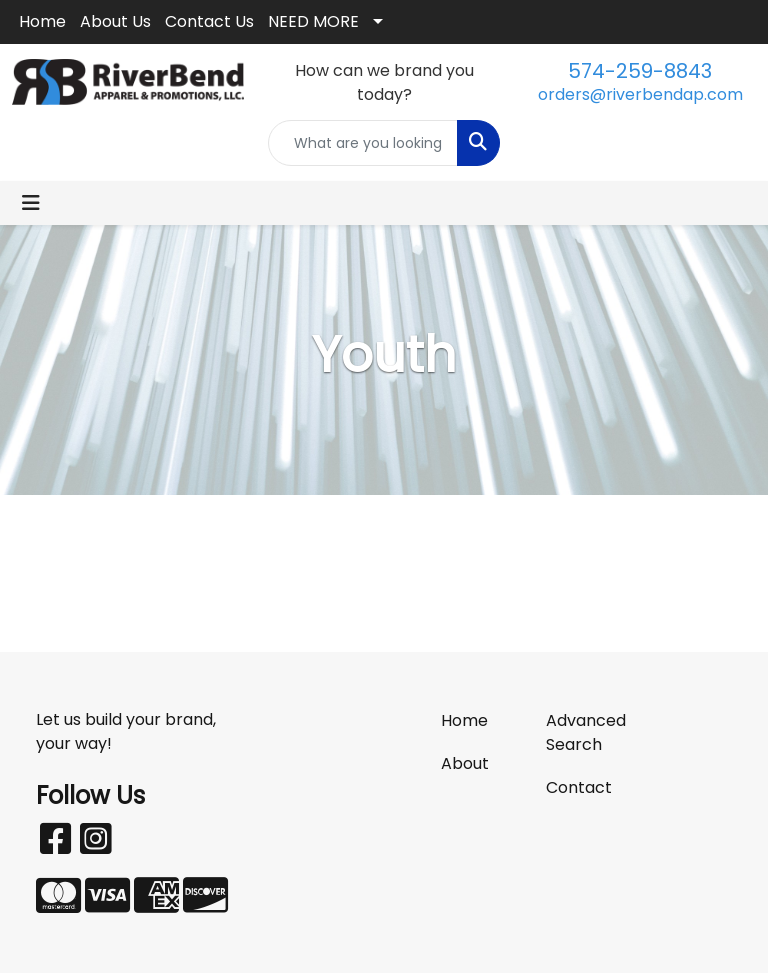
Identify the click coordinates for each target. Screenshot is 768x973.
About (465, 763)
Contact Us (209, 21)
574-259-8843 (640, 71)
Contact (579, 787)
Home (42, 21)
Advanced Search (586, 732)
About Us (115, 21)
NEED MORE (313, 21)
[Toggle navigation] (31, 203)
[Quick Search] (363, 143)
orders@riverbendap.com (640, 94)
